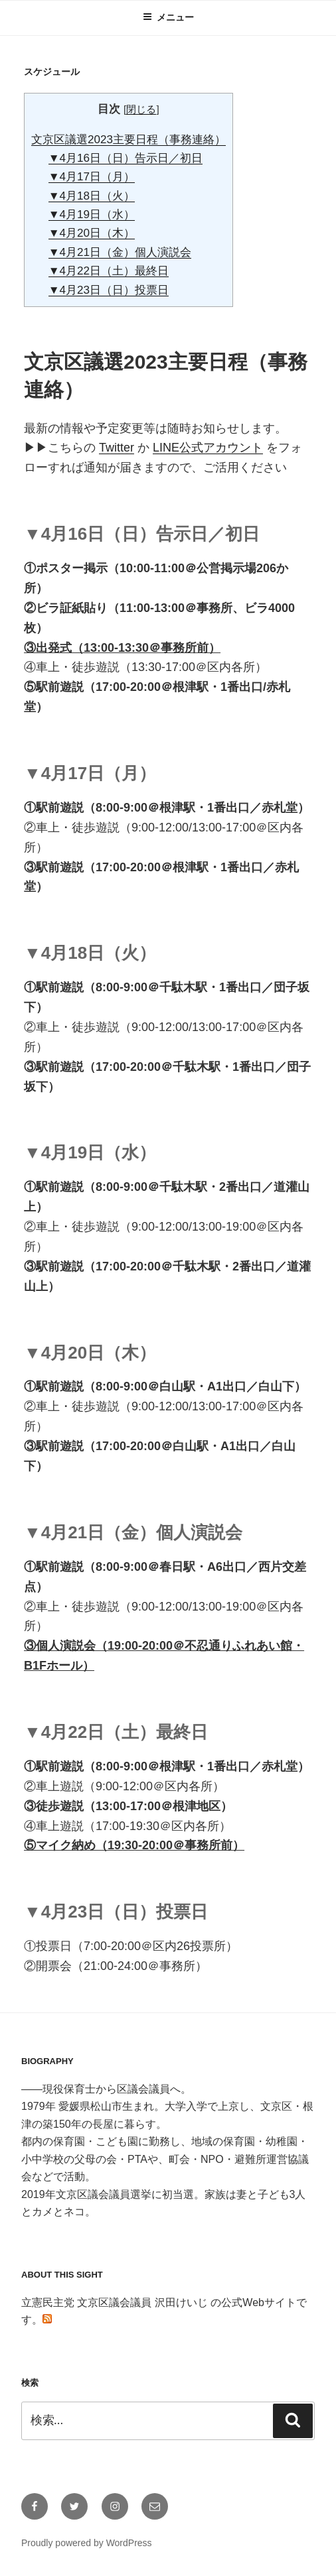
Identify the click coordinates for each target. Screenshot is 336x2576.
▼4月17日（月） (91, 176)
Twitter (116, 447)
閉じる (141, 109)
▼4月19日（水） (91, 214)
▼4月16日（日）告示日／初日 (125, 158)
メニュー (168, 17)
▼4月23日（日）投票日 (108, 290)
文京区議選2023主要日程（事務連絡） (128, 139)
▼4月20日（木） (91, 233)
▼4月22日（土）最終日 (108, 271)
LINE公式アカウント (208, 447)
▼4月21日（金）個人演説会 (119, 252)
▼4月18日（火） (91, 196)
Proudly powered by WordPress (86, 2543)
